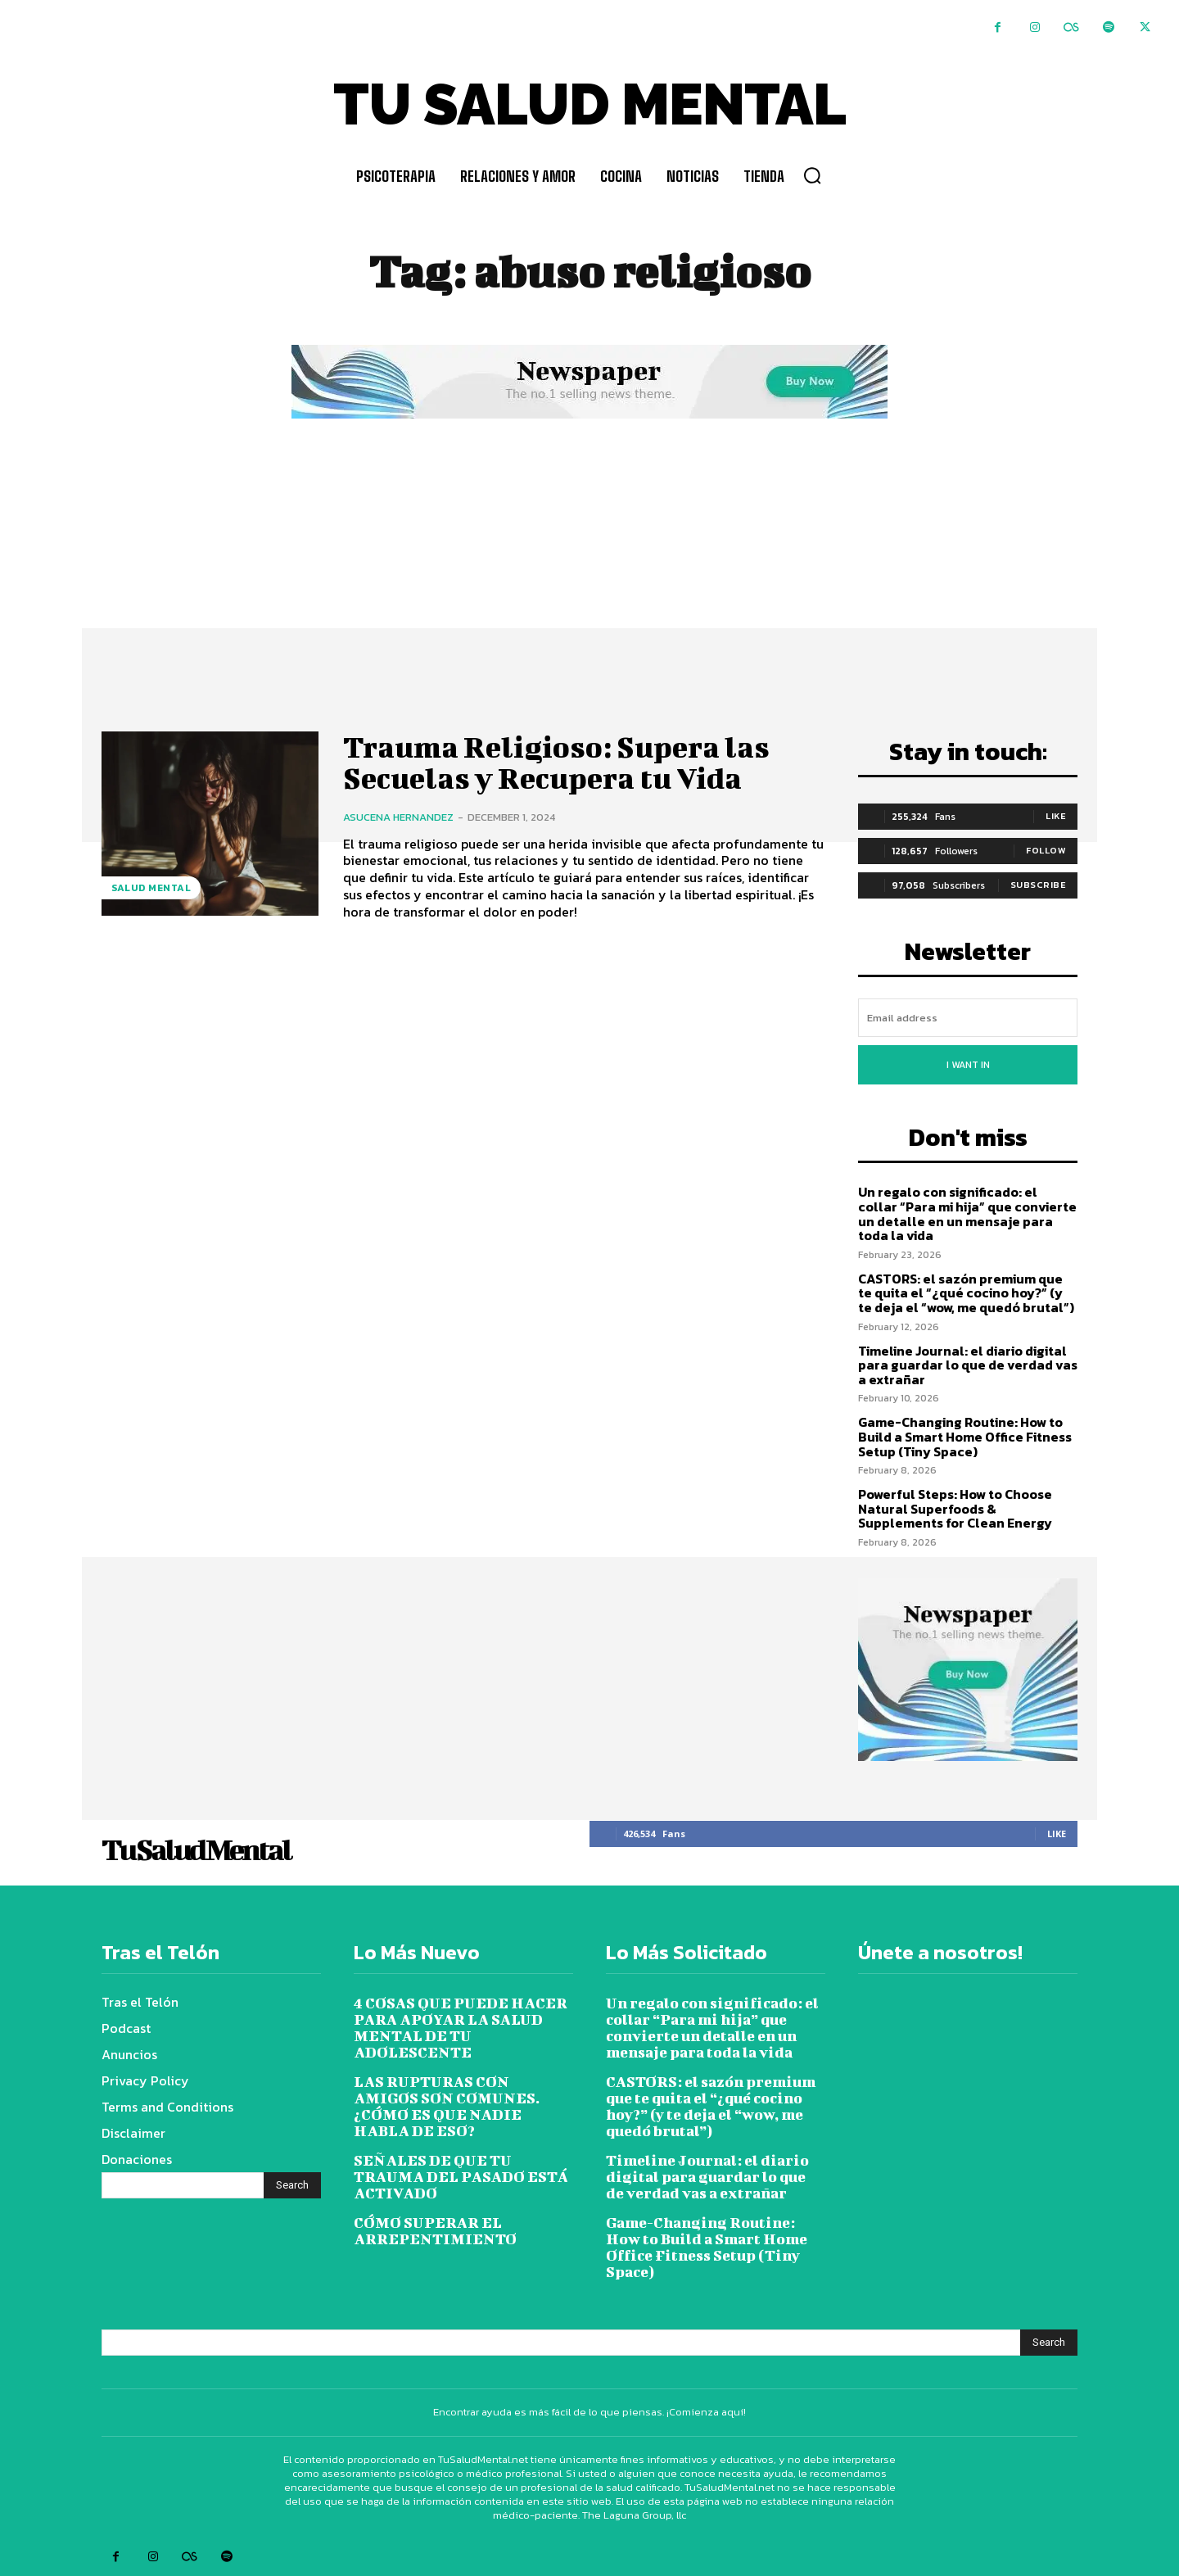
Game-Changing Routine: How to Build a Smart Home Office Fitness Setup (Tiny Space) (965, 1436)
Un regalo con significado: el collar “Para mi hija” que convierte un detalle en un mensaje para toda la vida (967, 1213)
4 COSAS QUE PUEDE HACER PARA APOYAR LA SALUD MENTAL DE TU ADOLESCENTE (460, 2027)
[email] (967, 1017)
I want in (968, 1064)
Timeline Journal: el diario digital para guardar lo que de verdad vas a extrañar (967, 1365)
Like (1056, 815)
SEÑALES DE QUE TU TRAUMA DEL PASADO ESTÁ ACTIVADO (461, 2177)
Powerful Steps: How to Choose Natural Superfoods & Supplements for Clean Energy (955, 1508)
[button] (812, 175)
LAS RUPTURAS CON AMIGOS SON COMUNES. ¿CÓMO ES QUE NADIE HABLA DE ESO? (447, 2106)
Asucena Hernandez (398, 817)
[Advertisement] (589, 546)
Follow (1046, 850)
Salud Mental (151, 888)
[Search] (292, 2185)
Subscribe (1038, 884)
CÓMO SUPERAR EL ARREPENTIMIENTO (435, 2231)
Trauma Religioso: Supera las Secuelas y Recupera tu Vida (566, 761)
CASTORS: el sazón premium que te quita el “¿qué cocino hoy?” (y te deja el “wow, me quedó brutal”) (966, 1293)
